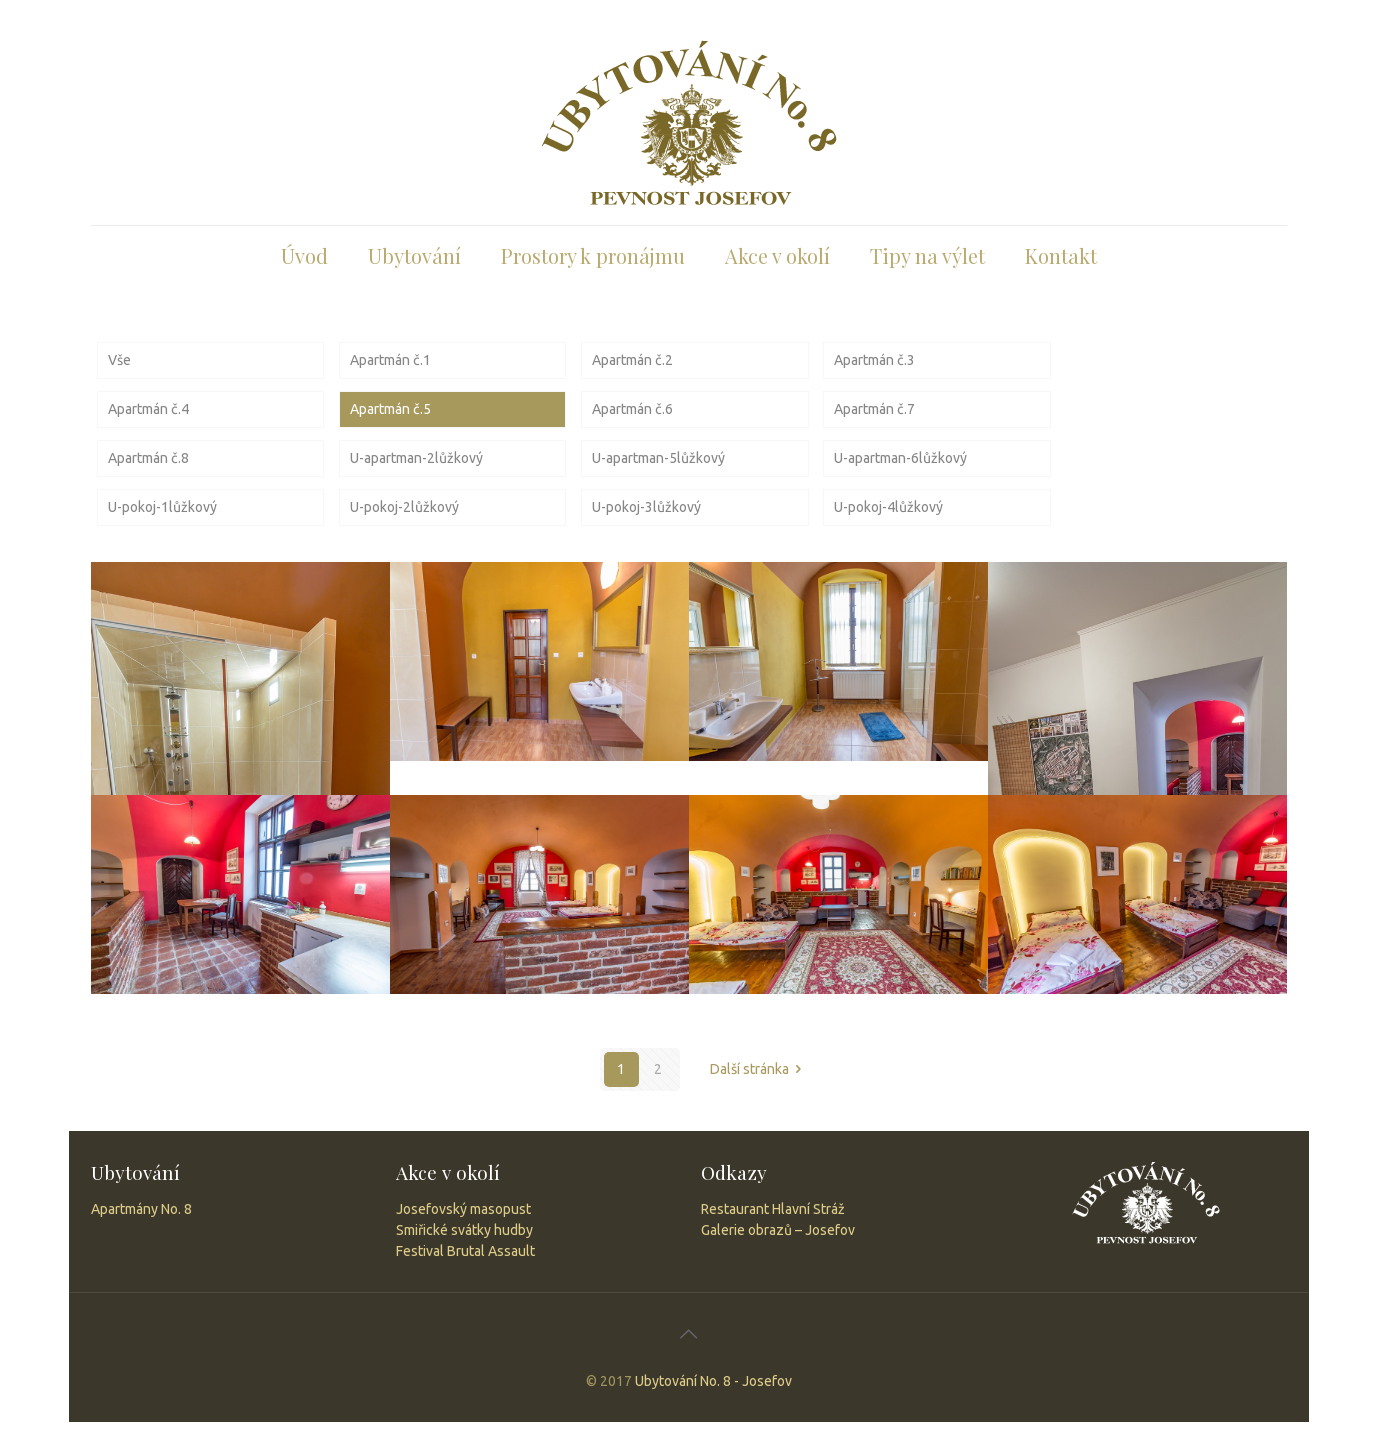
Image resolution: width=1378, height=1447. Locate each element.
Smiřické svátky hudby (464, 1230)
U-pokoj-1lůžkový (162, 507)
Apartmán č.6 (632, 409)
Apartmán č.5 (390, 409)
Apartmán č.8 (148, 458)
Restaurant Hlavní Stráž (773, 1209)
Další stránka (759, 1069)
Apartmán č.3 (874, 360)
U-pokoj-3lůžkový (646, 507)
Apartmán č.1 (390, 360)
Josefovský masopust (463, 1209)
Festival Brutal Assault (465, 1251)
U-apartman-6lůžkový (900, 458)
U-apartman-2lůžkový (416, 458)
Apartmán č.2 (632, 360)
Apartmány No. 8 (141, 1209)
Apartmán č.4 (148, 409)
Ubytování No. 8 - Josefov (713, 1381)
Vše (119, 360)
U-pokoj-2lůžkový (404, 507)
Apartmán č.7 (874, 409)
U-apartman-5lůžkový (658, 458)
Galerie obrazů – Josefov (778, 1230)
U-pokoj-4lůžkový (888, 507)
